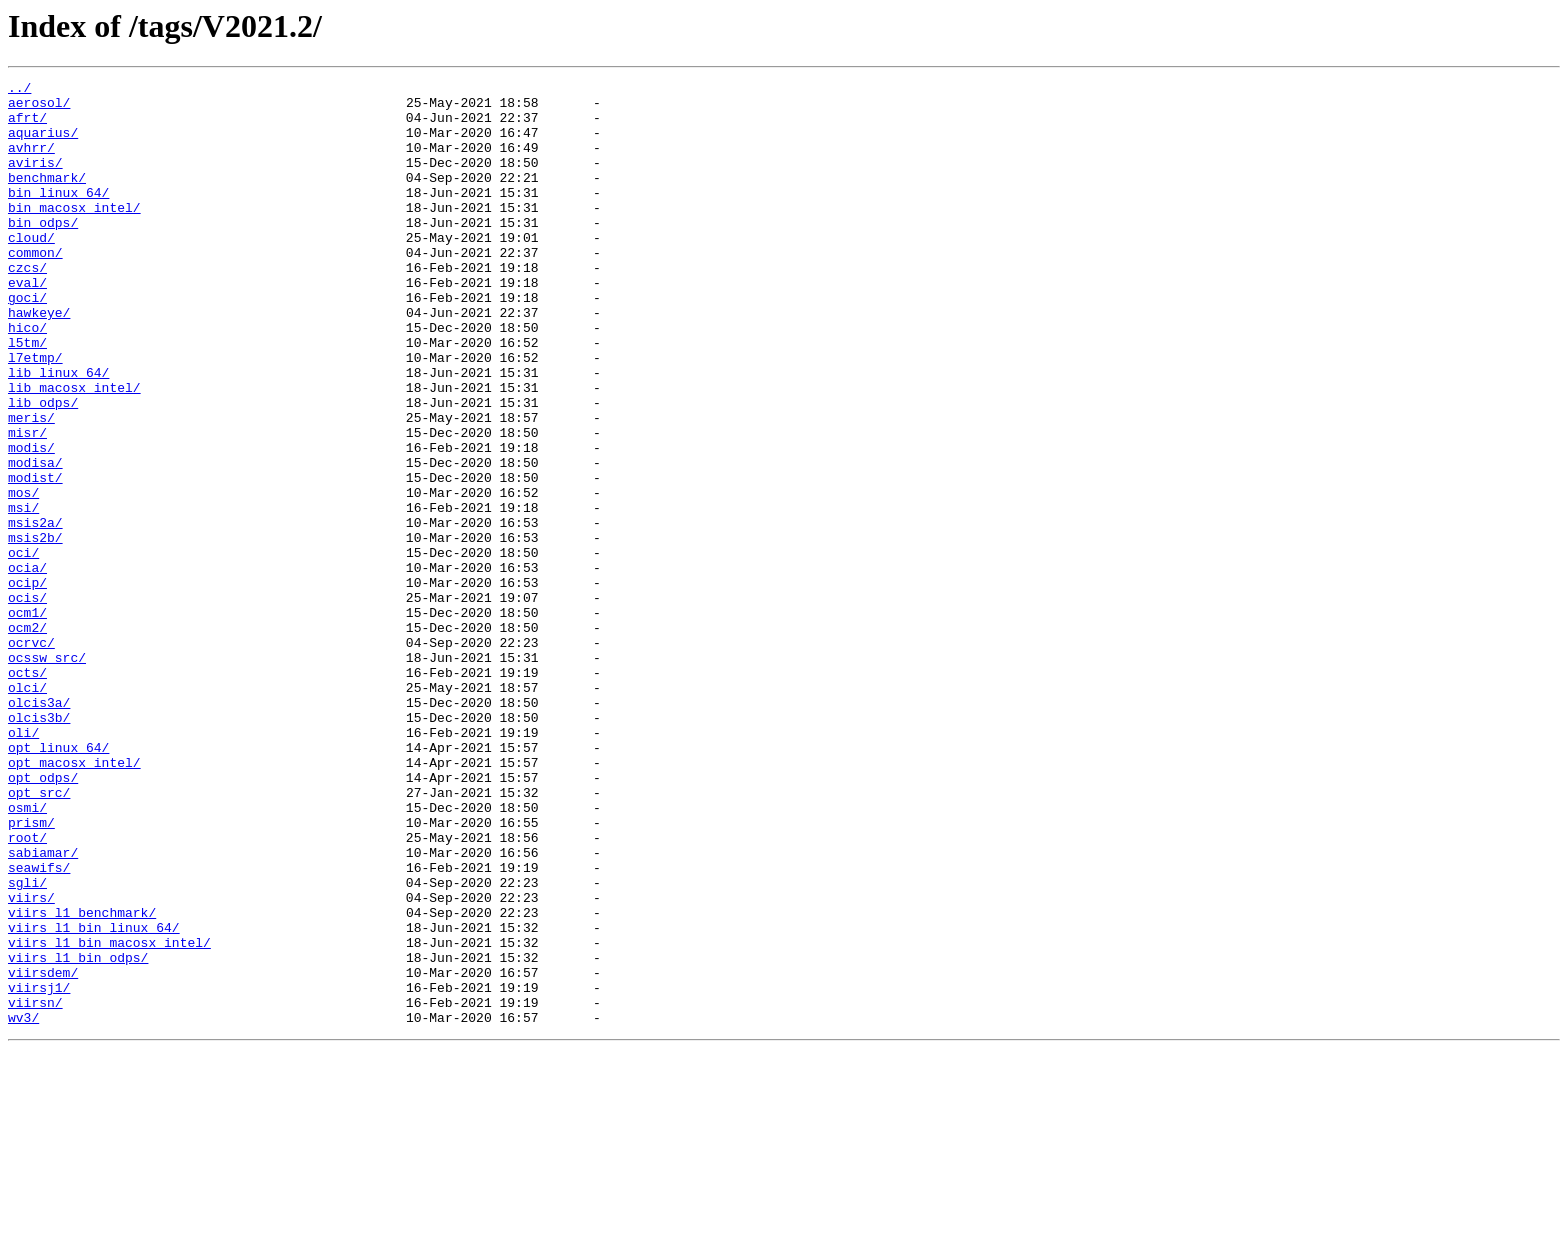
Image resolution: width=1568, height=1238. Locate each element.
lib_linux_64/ (58, 432)
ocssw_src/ (47, 774)
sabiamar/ (43, 1008)
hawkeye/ (39, 360)
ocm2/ (27, 738)
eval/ (27, 324)
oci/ (23, 648)
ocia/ (27, 666)
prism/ (31, 972)
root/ (27, 990)
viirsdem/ (43, 1152)
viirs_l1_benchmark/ (82, 1080)
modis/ (31, 522)
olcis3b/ (39, 846)
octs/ (27, 792)
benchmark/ (47, 198)
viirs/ (31, 1062)
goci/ (27, 342)
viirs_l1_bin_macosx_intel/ (109, 1116)
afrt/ (27, 126)
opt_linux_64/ (58, 882)
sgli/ (27, 1044)
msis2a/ (35, 612)
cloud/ (31, 270)
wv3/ (23, 1206)
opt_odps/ (43, 918)
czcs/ (27, 306)
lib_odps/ (43, 468)
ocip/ (27, 684)
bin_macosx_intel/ (74, 234)
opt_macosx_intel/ (74, 900)
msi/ (23, 594)
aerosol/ (39, 108)
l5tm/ (27, 396)
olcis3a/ (39, 828)
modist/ (35, 558)
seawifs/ (39, 1026)
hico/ (27, 378)
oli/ (23, 864)
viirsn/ (35, 1188)
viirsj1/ (39, 1170)
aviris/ (35, 180)
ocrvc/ (31, 756)
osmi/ (27, 954)
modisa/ (35, 540)
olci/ (27, 810)
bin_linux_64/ (58, 216)
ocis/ (27, 702)
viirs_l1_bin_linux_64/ (94, 1098)
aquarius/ (43, 144)
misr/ (27, 504)
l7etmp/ (35, 414)
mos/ (23, 576)
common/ (35, 288)
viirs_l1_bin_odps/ (78, 1134)
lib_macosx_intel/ (74, 450)
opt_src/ (39, 936)
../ (19, 90)
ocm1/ (27, 720)
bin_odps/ (43, 252)
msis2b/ (35, 630)
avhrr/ (31, 162)
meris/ (31, 486)
